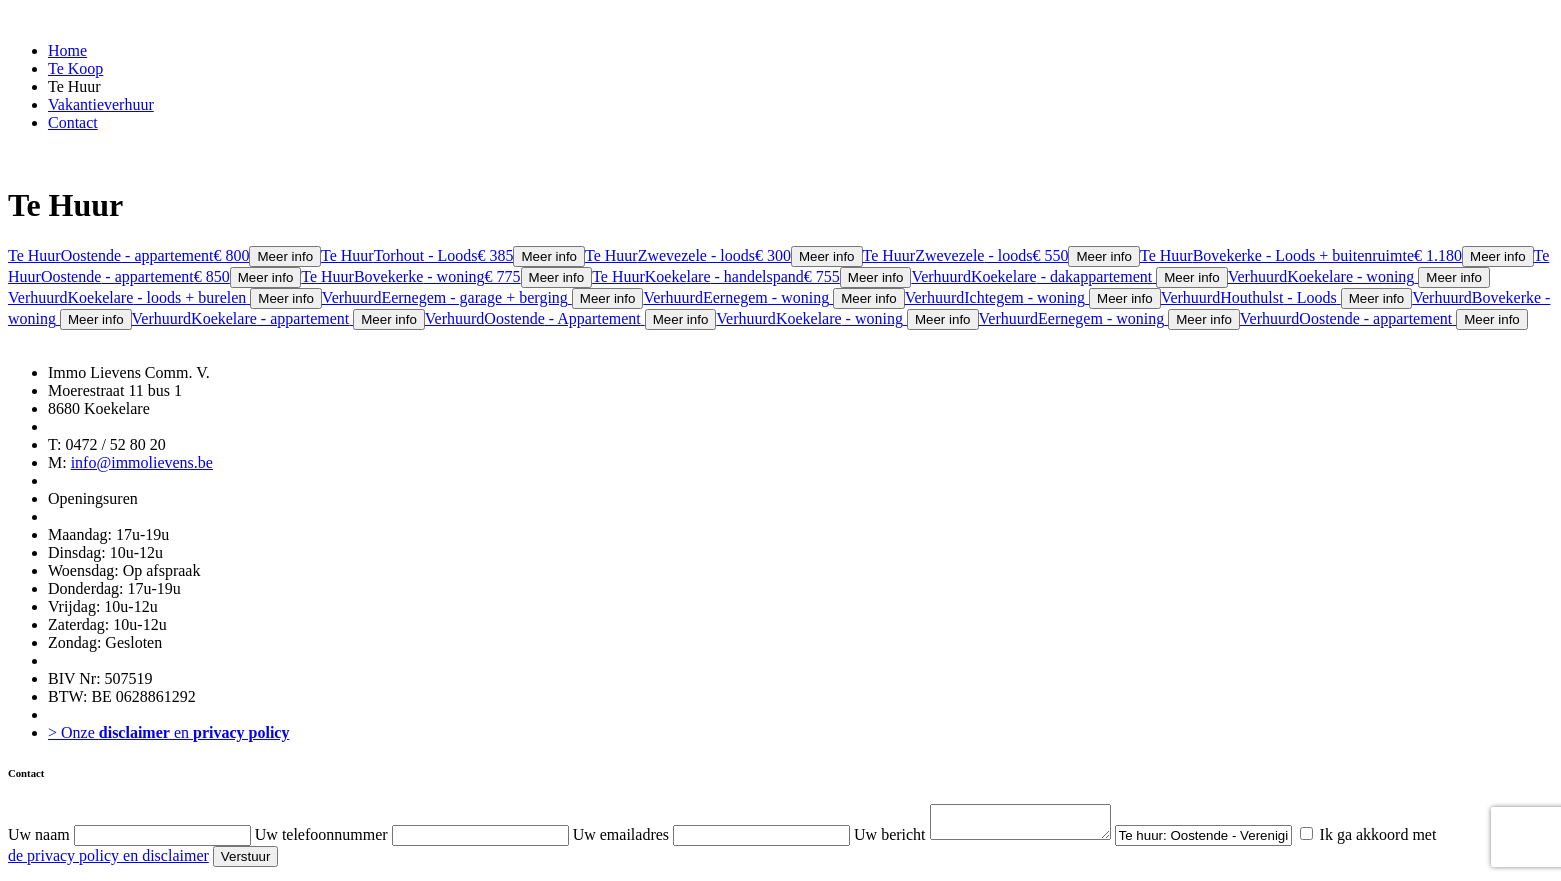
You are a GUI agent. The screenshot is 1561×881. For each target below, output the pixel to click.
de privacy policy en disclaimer (108, 861)
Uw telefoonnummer (321, 840)
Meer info (285, 256)
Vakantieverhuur (101, 104)
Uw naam (39, 840)
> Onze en (168, 732)
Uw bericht (890, 840)
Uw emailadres (621, 840)
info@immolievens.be (142, 462)
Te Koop (75, 68)
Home (67, 50)
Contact (73, 122)
